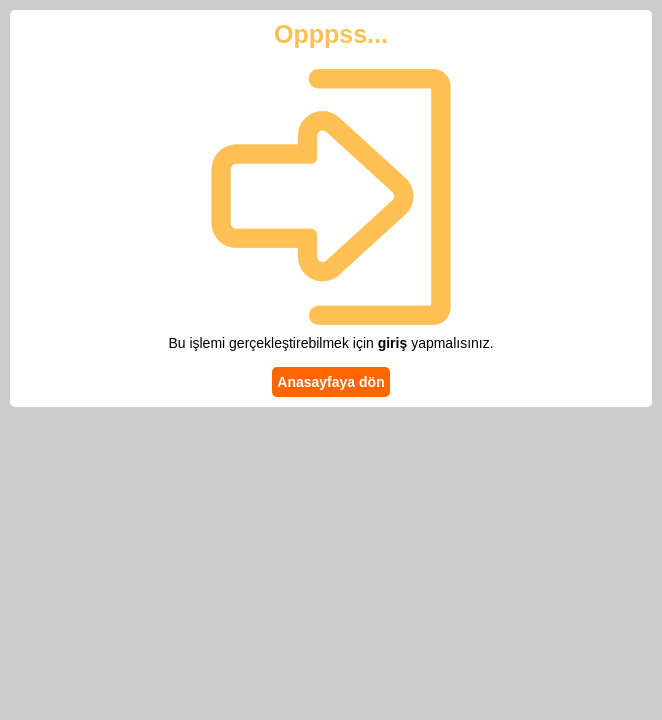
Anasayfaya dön (330, 382)
